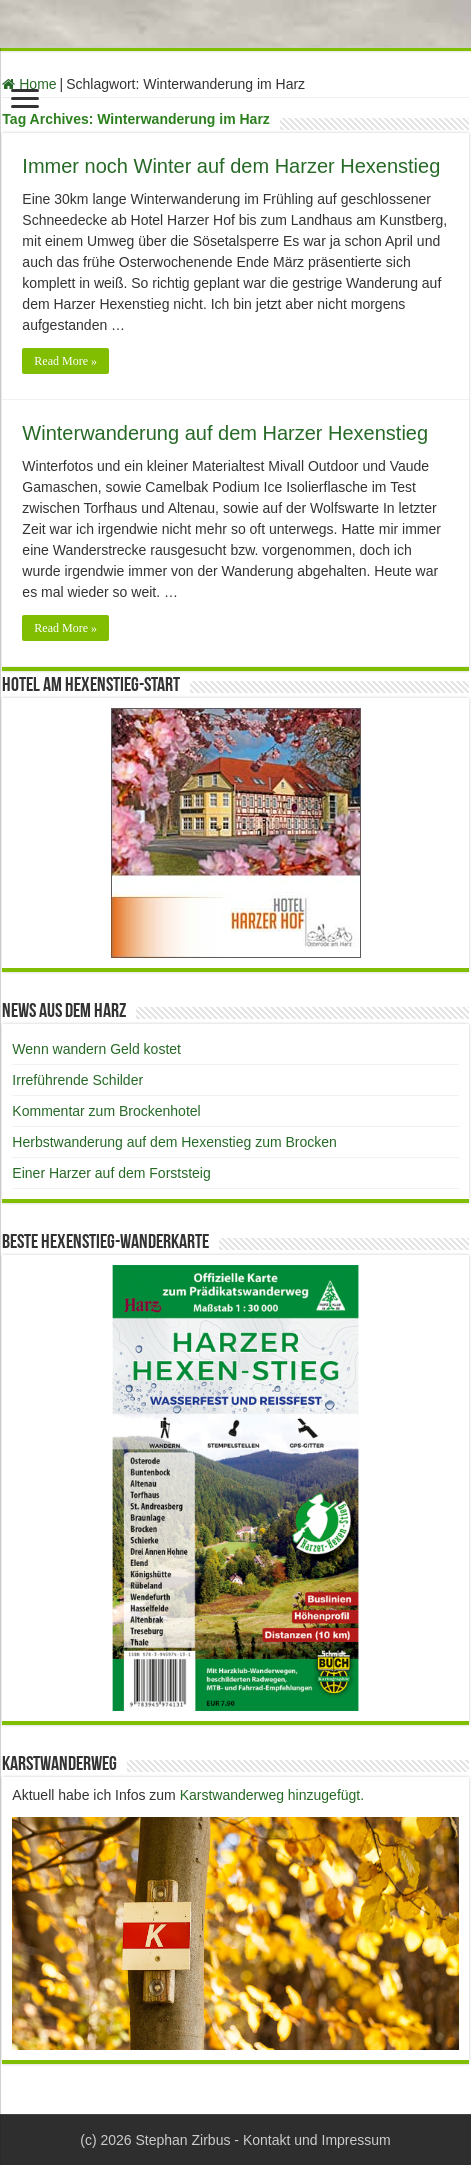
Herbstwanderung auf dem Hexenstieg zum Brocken (174, 1142)
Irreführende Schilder (77, 1080)
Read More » (65, 361)
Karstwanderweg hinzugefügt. (272, 1795)
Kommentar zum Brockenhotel (106, 1111)
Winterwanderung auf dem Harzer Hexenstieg (225, 433)
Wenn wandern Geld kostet (96, 1049)
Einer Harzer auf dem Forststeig (111, 1173)
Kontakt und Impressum (317, 2140)
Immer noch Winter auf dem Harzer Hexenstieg (231, 166)
